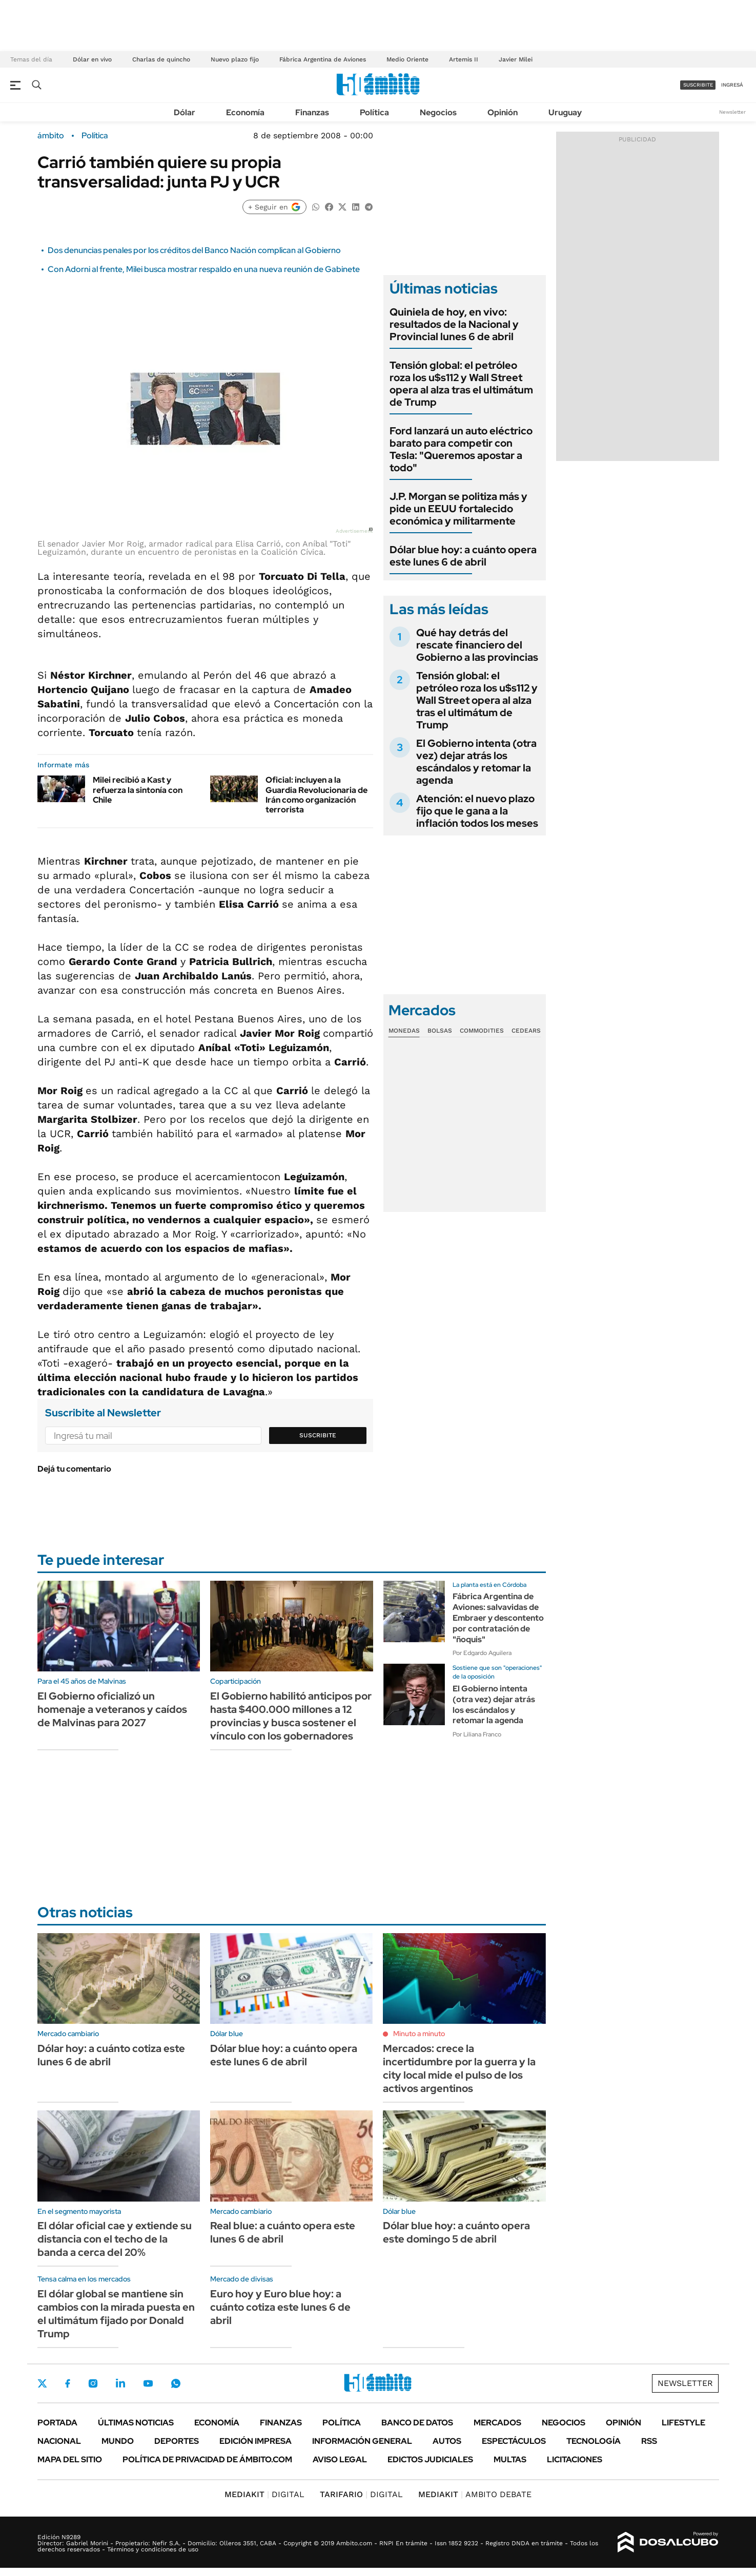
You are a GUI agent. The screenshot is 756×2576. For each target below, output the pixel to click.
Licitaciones (574, 2459)
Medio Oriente (407, 59)
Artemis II (463, 59)
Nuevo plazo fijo (235, 59)
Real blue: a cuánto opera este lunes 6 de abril (282, 2232)
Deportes (176, 2441)
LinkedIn (120, 2383)
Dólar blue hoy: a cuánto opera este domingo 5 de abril (456, 2232)
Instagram (92, 2383)
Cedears (526, 1030)
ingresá (732, 85)
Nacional (59, 2441)
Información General (362, 2441)
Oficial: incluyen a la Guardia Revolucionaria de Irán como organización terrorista (316, 794)
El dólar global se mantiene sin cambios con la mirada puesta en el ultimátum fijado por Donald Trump (116, 2313)
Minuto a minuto (419, 2033)
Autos (447, 2441)
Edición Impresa (255, 2441)
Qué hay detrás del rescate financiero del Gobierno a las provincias (477, 645)
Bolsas (439, 1030)
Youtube (148, 2383)
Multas (510, 2459)
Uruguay (565, 112)
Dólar (184, 112)
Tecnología (593, 2441)
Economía (245, 112)
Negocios (438, 112)
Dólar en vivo (92, 59)
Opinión (502, 112)
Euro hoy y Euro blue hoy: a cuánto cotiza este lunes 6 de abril (280, 2307)
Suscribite (317, 1435)
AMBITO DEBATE (475, 2494)
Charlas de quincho (161, 59)
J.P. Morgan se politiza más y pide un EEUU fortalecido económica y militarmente (458, 509)
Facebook (67, 2383)
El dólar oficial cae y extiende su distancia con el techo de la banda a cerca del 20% (114, 2239)
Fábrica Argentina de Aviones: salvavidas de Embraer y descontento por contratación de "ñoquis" (498, 1617)
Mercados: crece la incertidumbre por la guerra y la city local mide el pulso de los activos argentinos (459, 2068)
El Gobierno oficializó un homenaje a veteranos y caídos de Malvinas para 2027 (112, 1709)
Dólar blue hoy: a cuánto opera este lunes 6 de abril (463, 556)
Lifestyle (683, 2422)
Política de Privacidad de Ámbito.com (207, 2459)
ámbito (50, 136)
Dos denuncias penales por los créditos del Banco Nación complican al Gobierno (194, 250)
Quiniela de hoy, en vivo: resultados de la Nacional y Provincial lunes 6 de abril (454, 324)
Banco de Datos (417, 2422)
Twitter (42, 2383)
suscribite (698, 85)
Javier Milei (516, 59)
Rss (649, 2441)
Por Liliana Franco (477, 1734)
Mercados (497, 2422)
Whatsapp (175, 2383)
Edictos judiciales (430, 2459)
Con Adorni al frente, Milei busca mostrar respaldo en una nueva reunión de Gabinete (204, 269)
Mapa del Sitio (69, 2459)
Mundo (117, 2441)
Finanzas (312, 112)
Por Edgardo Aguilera (482, 1653)
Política (374, 112)
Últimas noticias (136, 2422)
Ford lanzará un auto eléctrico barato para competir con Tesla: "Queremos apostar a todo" (461, 449)
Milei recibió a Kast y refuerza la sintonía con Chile (137, 789)
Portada (57, 2422)
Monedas (404, 1030)
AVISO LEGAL (340, 2459)
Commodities (482, 1030)
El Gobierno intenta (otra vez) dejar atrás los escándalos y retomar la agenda (476, 762)
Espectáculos (514, 2441)
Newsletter (732, 112)
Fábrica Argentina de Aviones (322, 59)
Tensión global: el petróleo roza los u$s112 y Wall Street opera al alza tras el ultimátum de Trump (461, 384)
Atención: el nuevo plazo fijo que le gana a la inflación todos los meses (477, 811)
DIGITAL (264, 2494)
